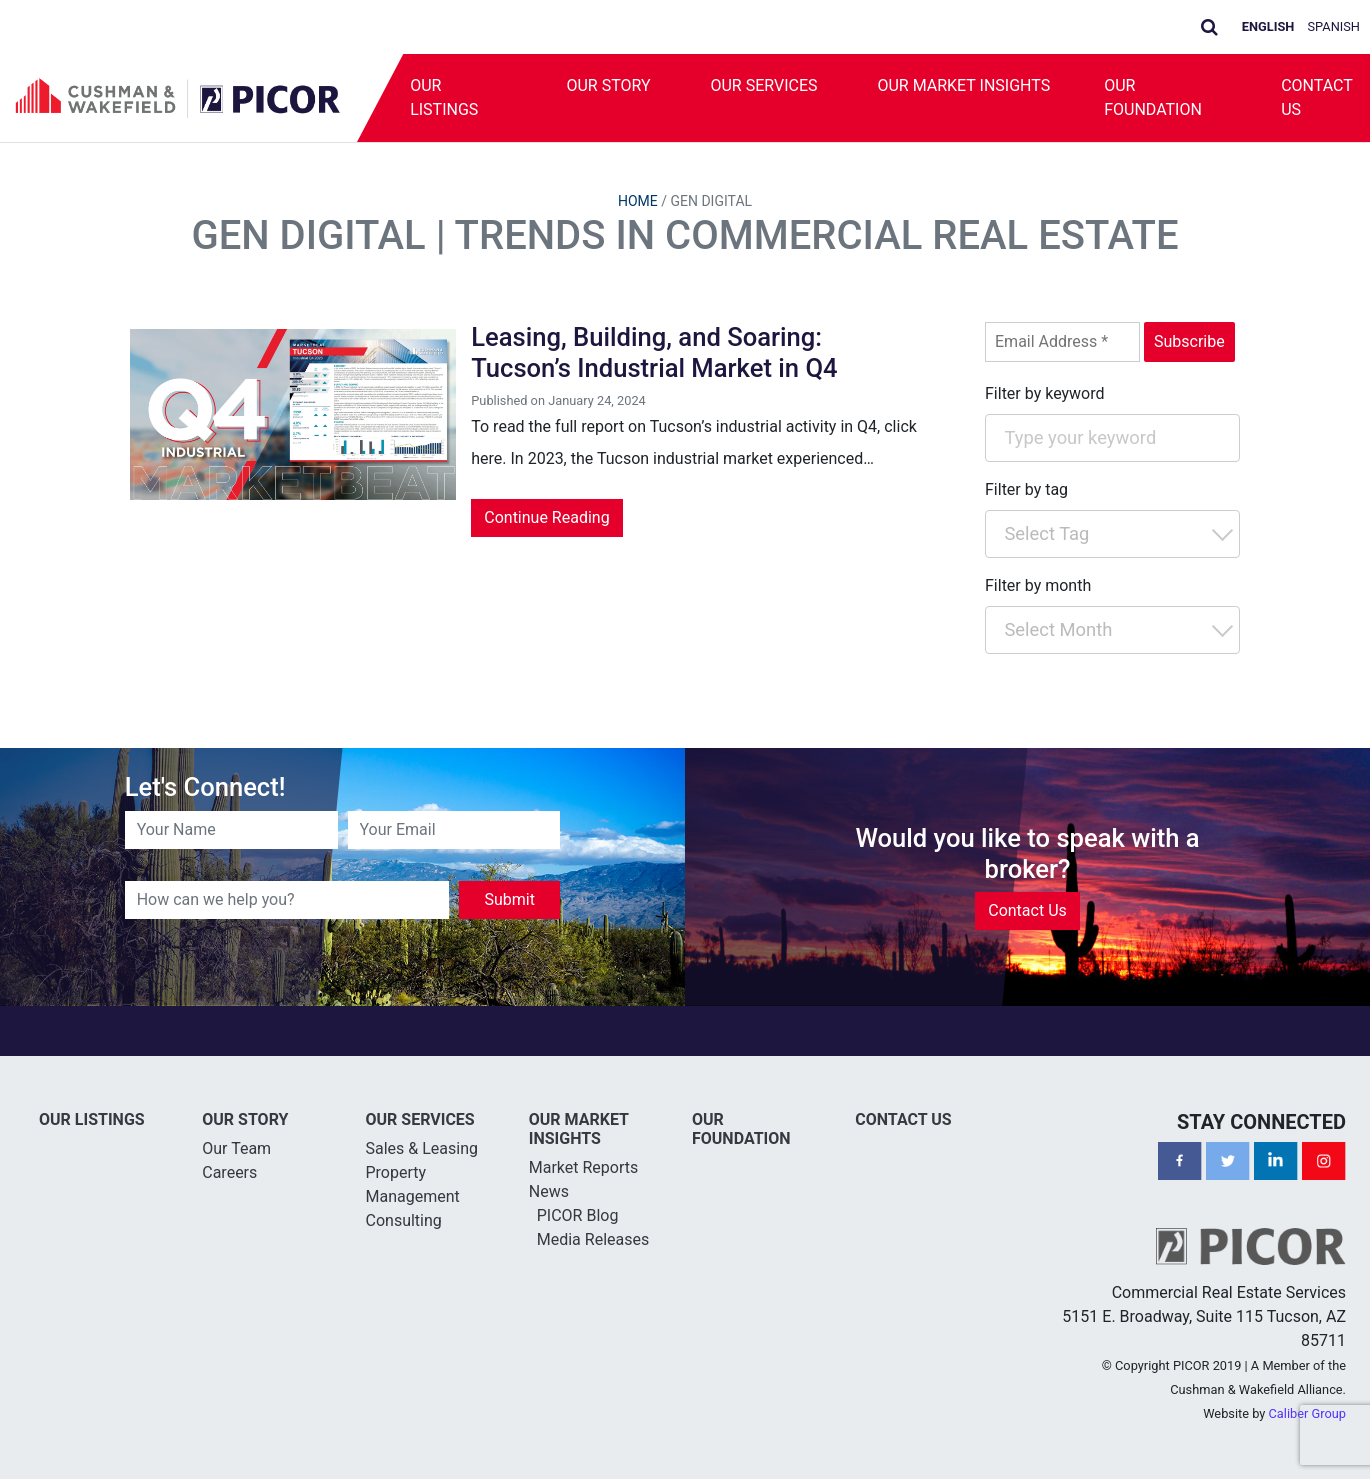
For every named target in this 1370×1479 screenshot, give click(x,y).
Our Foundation (1153, 97)
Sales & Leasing (422, 1148)
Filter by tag (1026, 489)
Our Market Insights (964, 85)
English (1268, 26)
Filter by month (1038, 585)
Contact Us (1027, 910)
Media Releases (593, 1239)
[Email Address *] (1062, 342)
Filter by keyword (1045, 393)
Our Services (764, 85)
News (549, 1191)
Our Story (608, 85)
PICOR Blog (578, 1215)
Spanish (1334, 26)
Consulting (404, 1220)
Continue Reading (546, 517)
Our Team (236, 1148)
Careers (229, 1172)
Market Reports (584, 1167)
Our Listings (444, 97)
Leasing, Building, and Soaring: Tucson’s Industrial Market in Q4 (654, 352)
